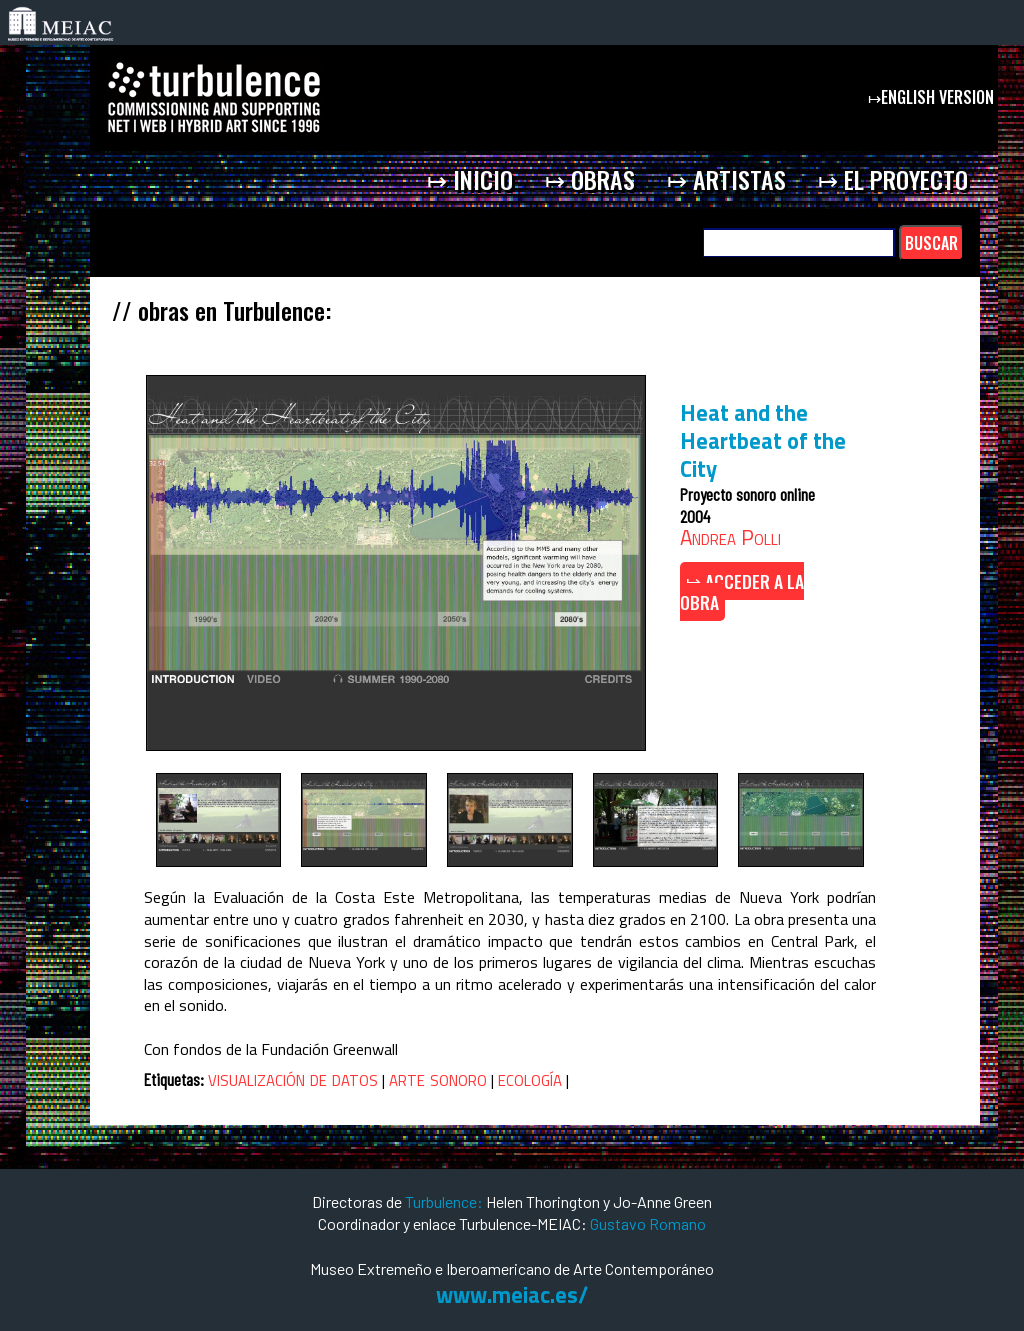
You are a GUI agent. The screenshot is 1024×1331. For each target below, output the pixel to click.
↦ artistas (726, 179)
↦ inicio (470, 179)
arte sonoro (438, 1078)
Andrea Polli (730, 537)
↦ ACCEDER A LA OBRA (742, 592)
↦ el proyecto (893, 179)
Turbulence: (444, 1201)
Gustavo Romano (648, 1223)
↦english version (933, 97)
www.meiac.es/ (512, 1295)
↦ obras (590, 179)
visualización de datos (293, 1078)
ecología (530, 1078)
